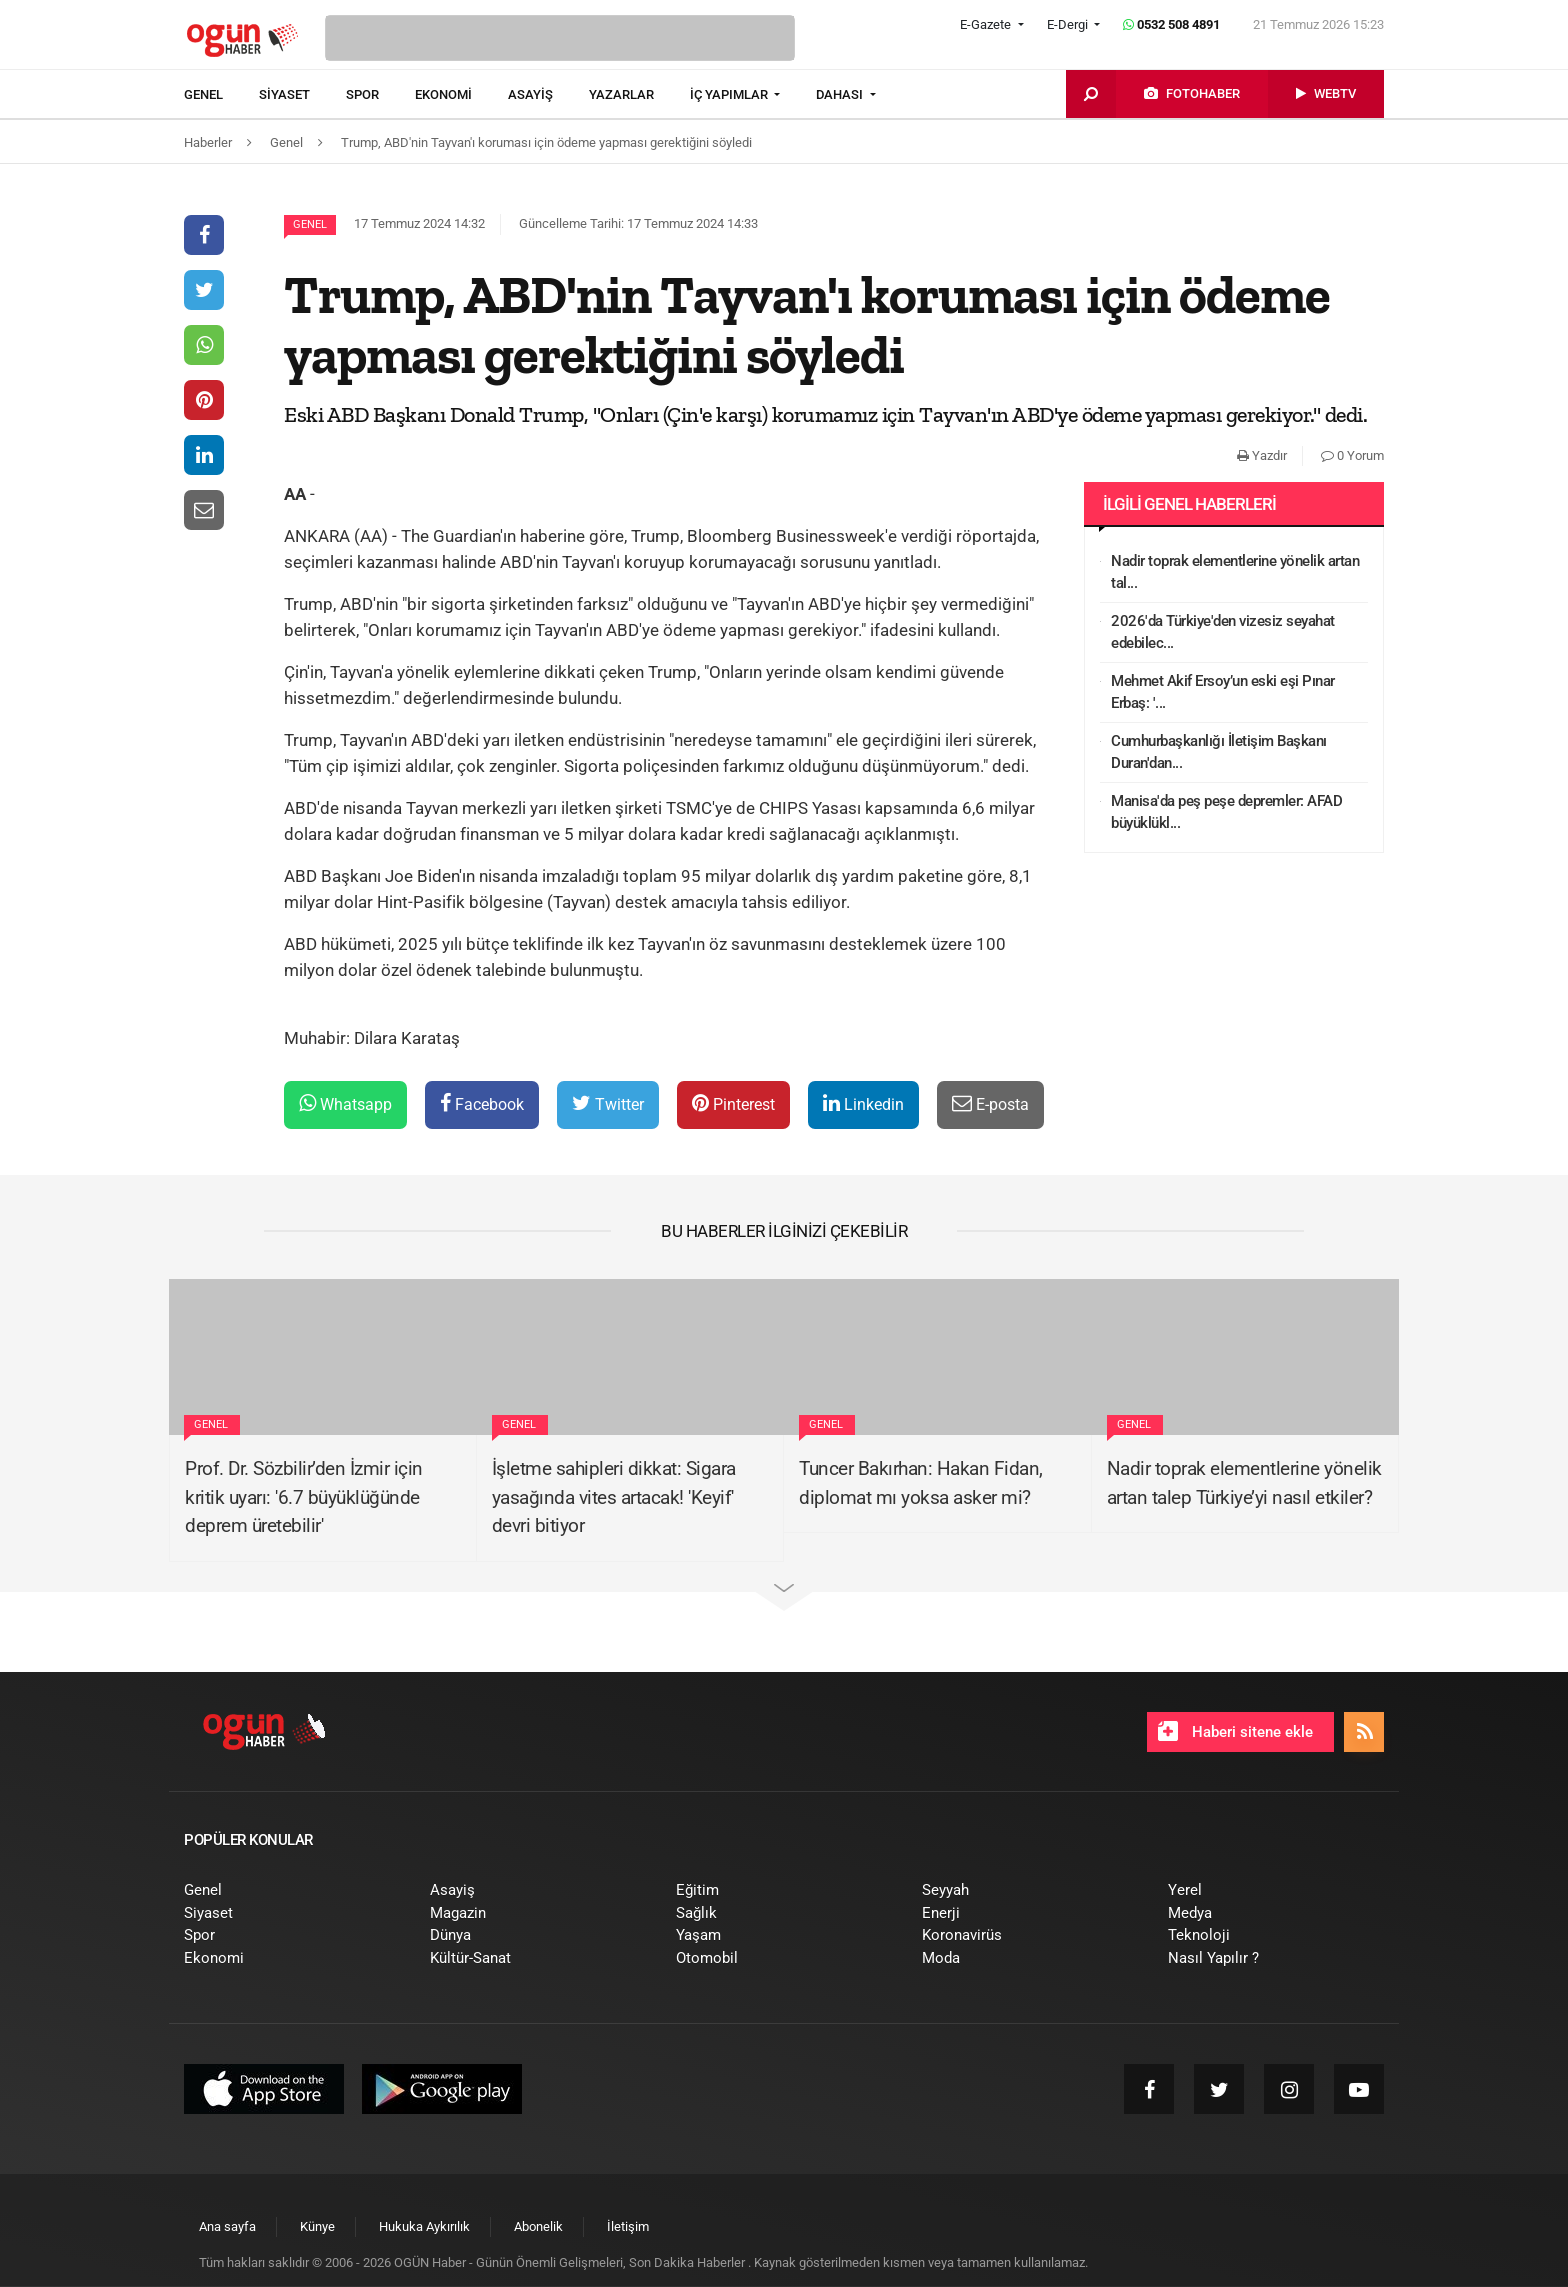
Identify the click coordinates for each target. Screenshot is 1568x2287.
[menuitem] (221, 95)
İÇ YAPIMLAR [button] (730, 94)
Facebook (482, 1103)
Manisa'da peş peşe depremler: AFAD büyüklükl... (1226, 812)
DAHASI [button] (841, 94)
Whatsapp (345, 1103)
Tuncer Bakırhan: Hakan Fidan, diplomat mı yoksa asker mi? (921, 1483)
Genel (310, 224)
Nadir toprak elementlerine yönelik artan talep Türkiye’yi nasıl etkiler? (1244, 1483)
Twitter (608, 1103)
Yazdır (1262, 455)
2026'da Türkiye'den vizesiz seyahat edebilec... (1223, 632)
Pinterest (733, 1103)
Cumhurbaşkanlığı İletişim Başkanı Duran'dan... (1219, 752)
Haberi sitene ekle (1235, 1731)
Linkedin (863, 1103)
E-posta (990, 1103)
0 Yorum (1352, 455)
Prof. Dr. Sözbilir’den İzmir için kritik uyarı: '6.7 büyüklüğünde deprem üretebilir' (304, 1497)
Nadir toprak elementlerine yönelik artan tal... (1235, 572)
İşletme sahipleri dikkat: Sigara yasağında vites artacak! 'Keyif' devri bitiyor (614, 1497)
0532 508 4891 (1171, 24)
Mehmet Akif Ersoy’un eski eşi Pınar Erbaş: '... (1223, 692)
